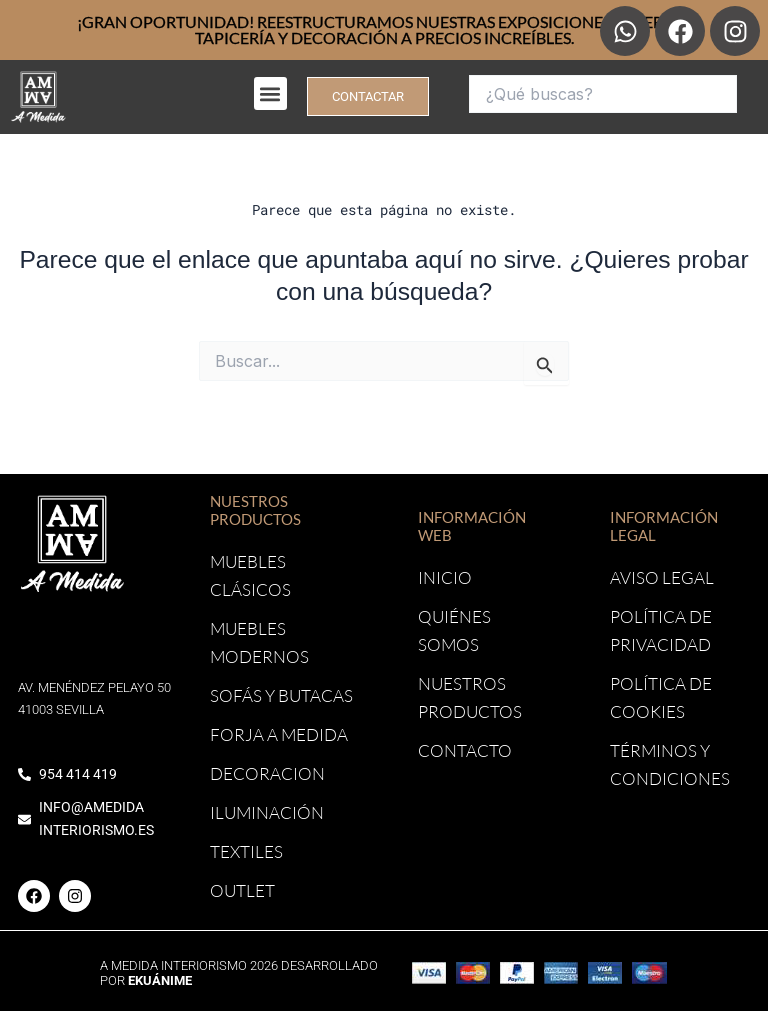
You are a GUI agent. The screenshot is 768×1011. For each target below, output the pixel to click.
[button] (270, 93)
